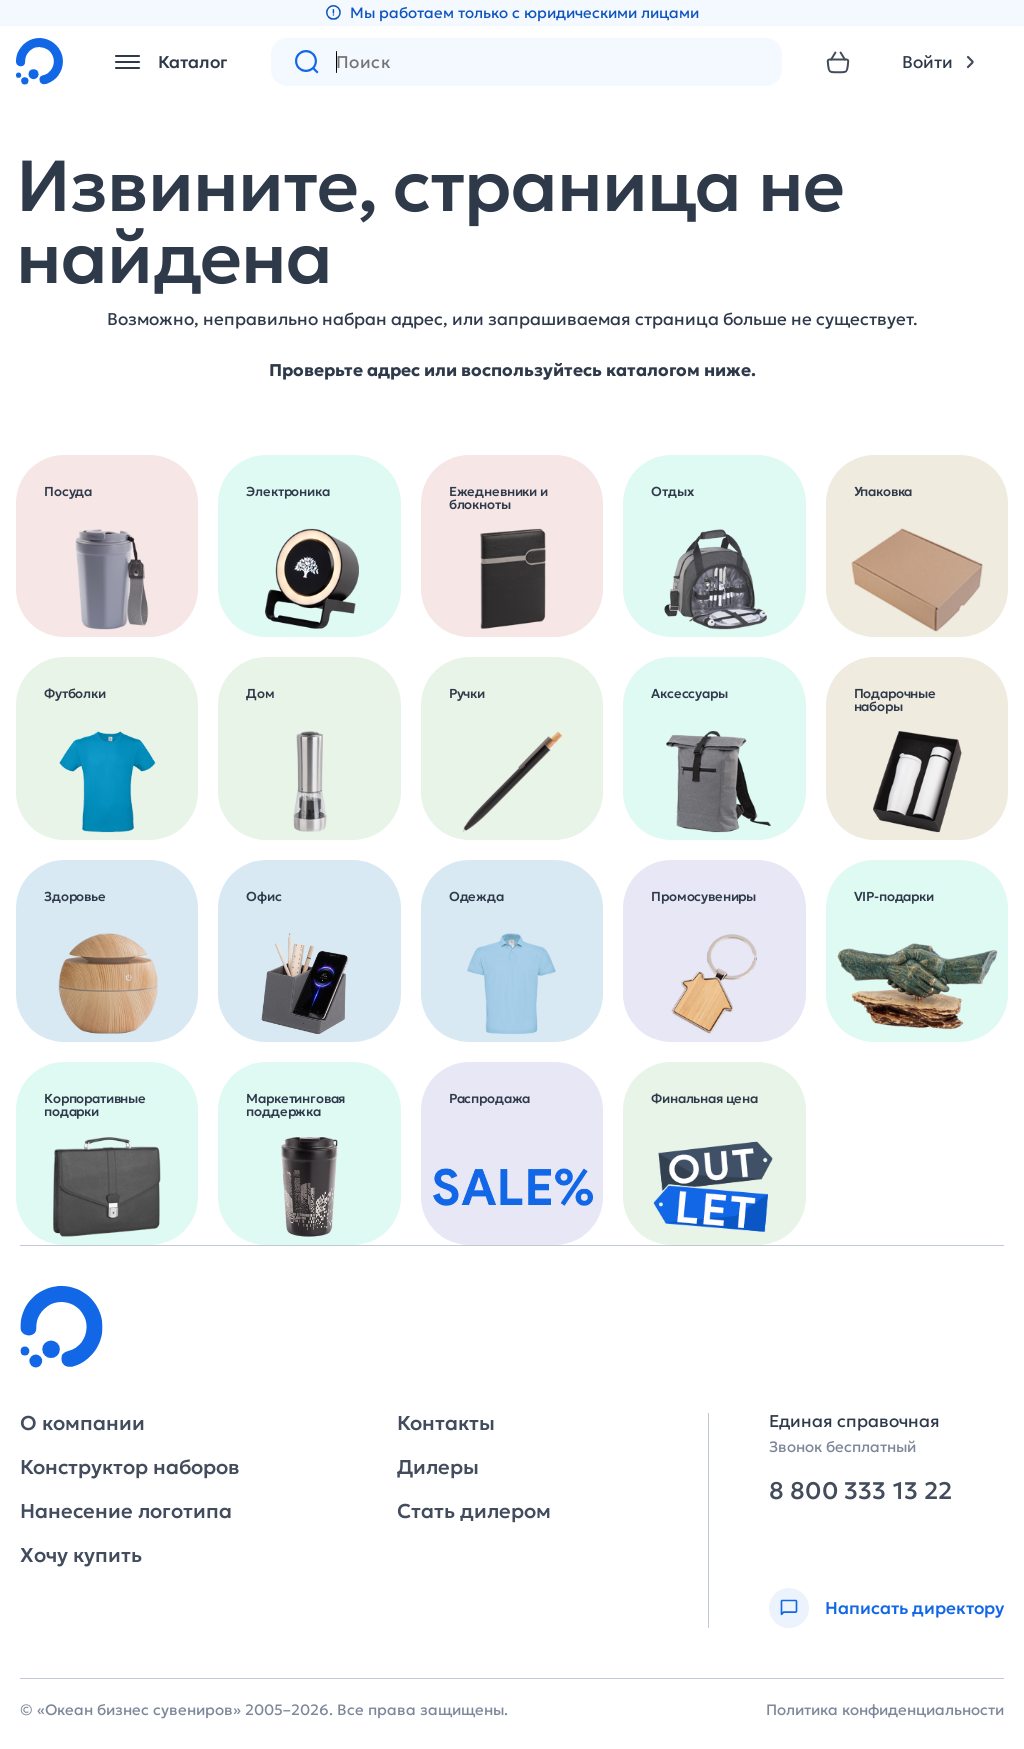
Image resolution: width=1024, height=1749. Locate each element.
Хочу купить (81, 1555)
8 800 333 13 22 (860, 1491)
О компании (82, 1423)
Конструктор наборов (129, 1467)
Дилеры (438, 1467)
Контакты (446, 1423)
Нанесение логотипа (126, 1511)
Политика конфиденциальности (885, 1709)
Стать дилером (474, 1511)
